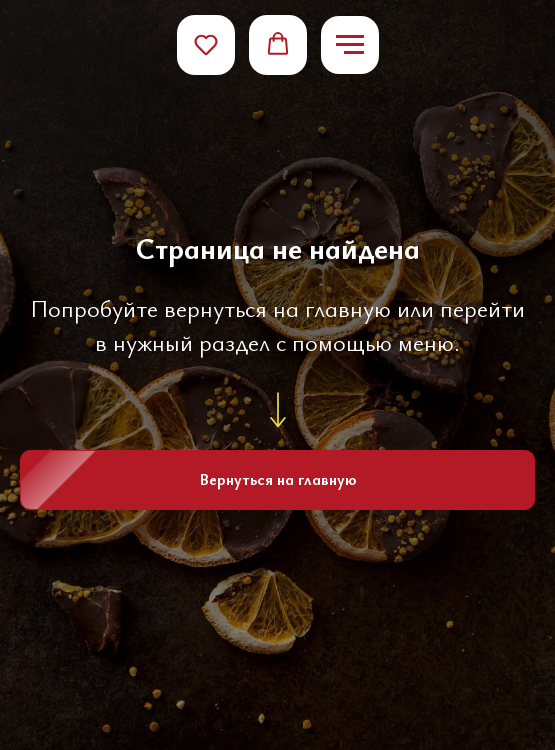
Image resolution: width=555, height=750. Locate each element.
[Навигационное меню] (350, 45)
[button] (206, 44)
